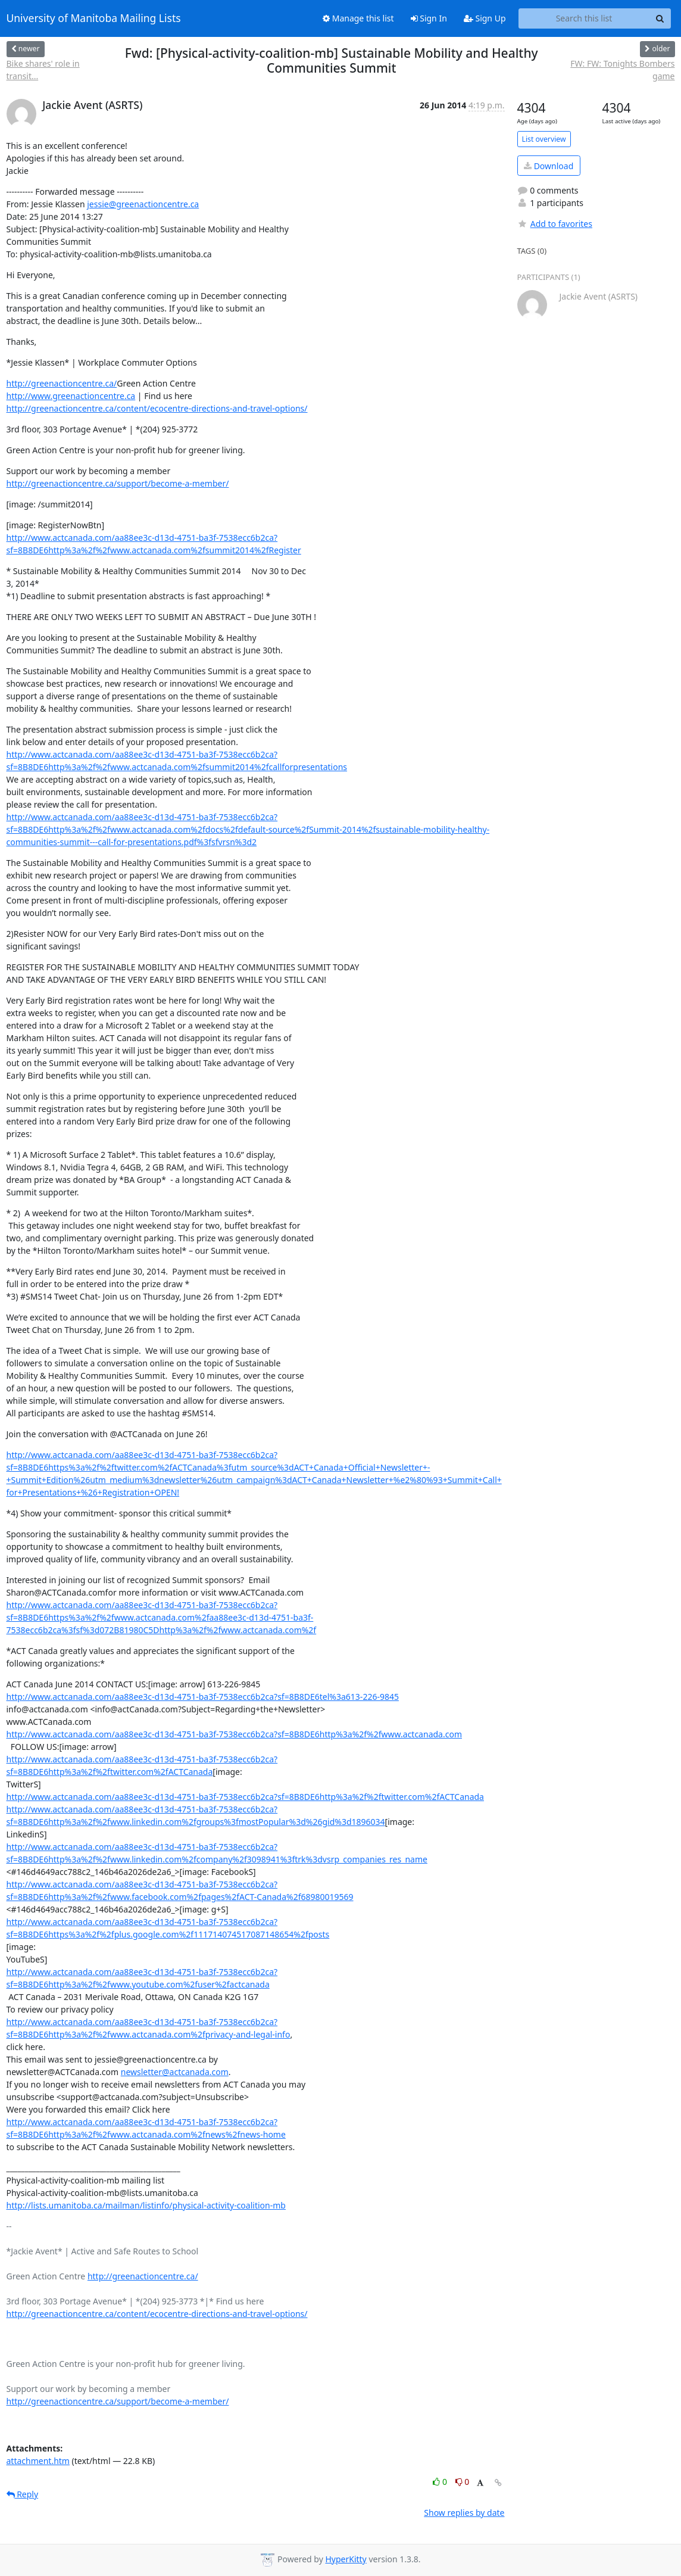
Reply (23, 2494)
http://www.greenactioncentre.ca (71, 395)
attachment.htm (38, 2460)
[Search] (660, 18)
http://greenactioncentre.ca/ (62, 383)
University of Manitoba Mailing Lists (94, 18)
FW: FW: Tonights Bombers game (622, 70)
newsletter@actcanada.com (175, 2071)
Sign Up (485, 18)
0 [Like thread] (441, 2481)
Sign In (429, 18)
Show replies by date (464, 2512)
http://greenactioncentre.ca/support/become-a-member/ (118, 483)
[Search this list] (584, 18)
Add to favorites (554, 223)
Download (548, 166)
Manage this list (358, 18)
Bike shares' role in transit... (43, 70)
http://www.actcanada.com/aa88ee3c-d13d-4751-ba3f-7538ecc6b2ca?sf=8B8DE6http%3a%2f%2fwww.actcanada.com (234, 1734)
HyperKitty (345, 2559)
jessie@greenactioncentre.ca (143, 204)
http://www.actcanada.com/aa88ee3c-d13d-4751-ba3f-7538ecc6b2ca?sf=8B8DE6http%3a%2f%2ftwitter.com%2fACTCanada (245, 1796)
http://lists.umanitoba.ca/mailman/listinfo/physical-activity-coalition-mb (146, 2205)
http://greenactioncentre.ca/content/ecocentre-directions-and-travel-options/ (157, 408)
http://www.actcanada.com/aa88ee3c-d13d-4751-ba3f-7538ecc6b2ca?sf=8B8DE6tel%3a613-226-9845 (203, 1696)
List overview (544, 139)
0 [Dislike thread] (462, 2481)
